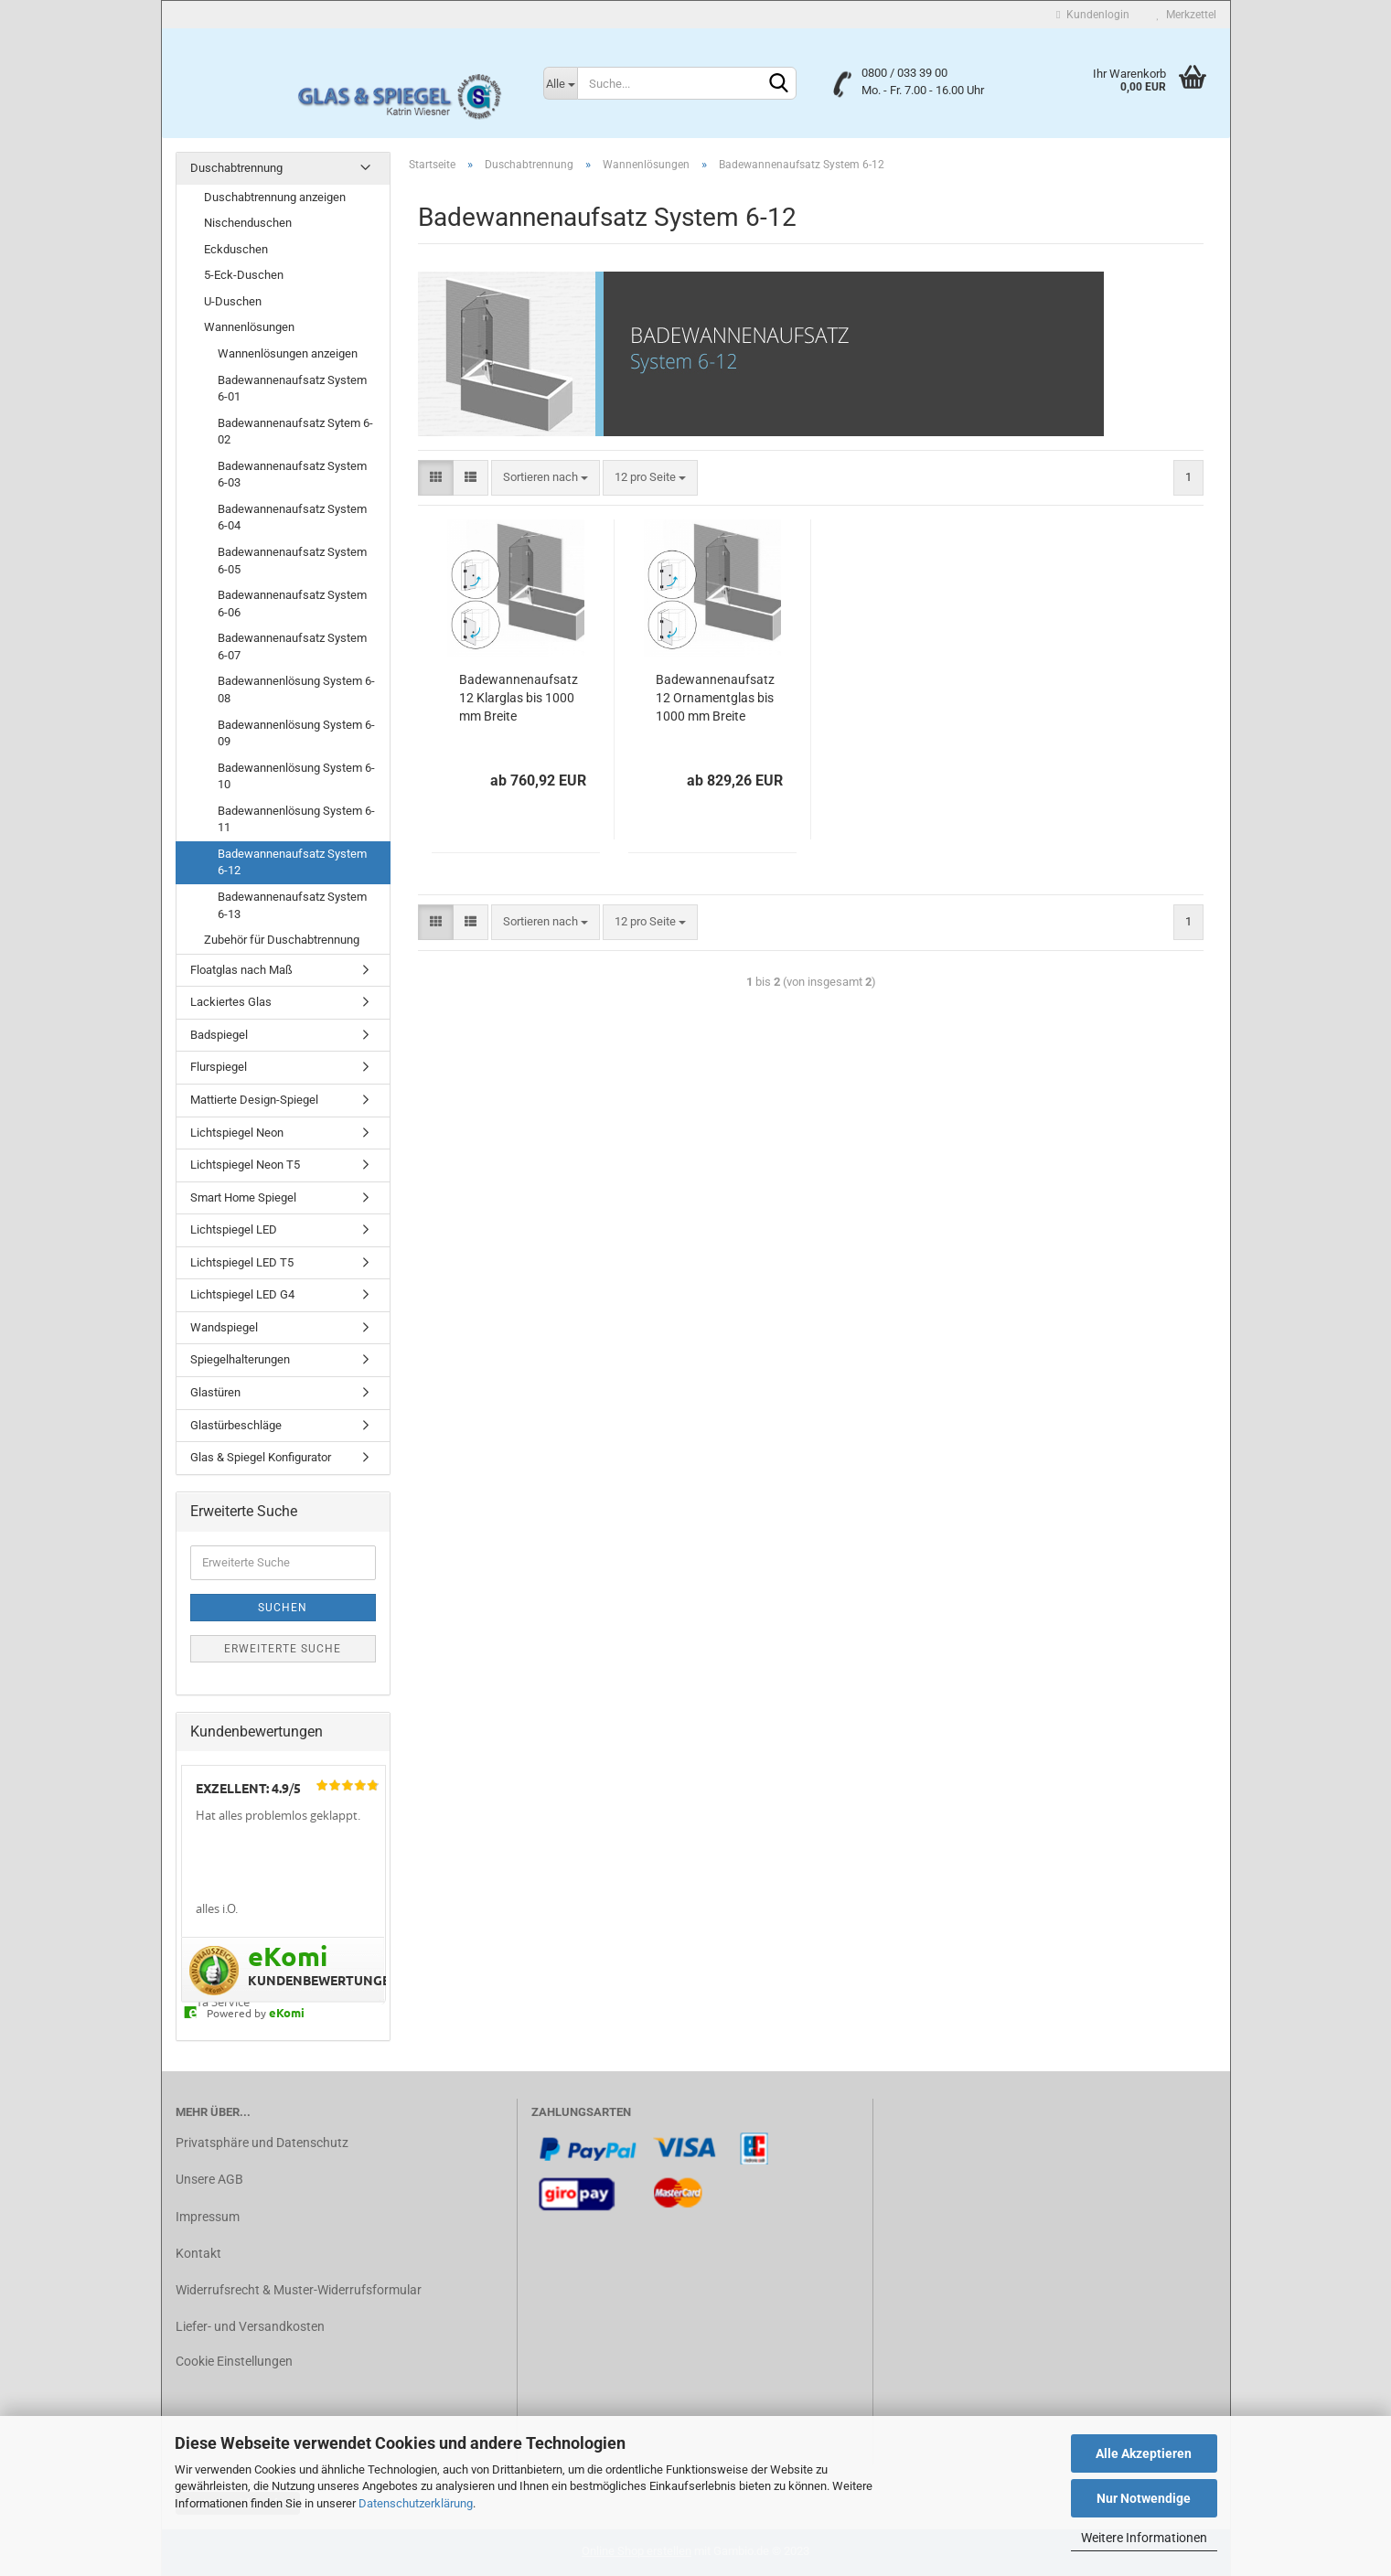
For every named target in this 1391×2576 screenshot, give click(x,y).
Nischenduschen (248, 223)
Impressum (208, 2216)
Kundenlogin (1092, 14)
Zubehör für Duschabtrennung (281, 939)
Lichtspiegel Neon (237, 1132)
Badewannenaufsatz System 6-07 (292, 646)
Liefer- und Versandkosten (250, 2326)
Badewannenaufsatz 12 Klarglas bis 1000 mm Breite (518, 697)
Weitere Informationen (1144, 2537)
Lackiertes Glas (231, 1002)
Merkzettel (1186, 14)
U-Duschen (233, 301)
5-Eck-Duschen (244, 275)
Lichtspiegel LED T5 (242, 1262)
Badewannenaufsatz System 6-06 (292, 603)
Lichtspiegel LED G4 (242, 1294)
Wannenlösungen (249, 327)
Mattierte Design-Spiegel (254, 1099)
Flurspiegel (218, 1067)
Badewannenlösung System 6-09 (296, 733)
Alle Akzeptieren (1144, 2453)
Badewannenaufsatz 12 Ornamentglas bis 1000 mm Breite (715, 697)
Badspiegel (219, 1035)
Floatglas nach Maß (241, 970)
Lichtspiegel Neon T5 (245, 1164)
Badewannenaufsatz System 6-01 (292, 388)
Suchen (282, 1607)
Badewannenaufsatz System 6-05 (292, 560)
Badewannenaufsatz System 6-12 (292, 862)
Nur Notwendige (1144, 2498)
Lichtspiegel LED (233, 1229)
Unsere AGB (209, 2179)
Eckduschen (236, 249)
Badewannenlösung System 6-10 (296, 776)
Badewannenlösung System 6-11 (296, 819)
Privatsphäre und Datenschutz (262, 2142)
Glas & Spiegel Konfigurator (260, 1457)
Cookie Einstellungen (234, 2361)
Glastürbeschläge (236, 1425)
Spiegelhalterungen (240, 1359)
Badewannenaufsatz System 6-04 (292, 517)
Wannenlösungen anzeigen (288, 353)
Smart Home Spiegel (243, 1197)
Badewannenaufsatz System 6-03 (292, 474)
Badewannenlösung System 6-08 (296, 689)
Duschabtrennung (236, 168)
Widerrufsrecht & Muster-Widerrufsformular (299, 2289)
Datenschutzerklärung (415, 2503)
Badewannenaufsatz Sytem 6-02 (295, 431)
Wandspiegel (224, 1327)
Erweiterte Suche (282, 1648)
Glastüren (215, 1392)
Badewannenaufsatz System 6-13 (292, 905)
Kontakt (198, 2253)
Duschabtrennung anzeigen (275, 197)
